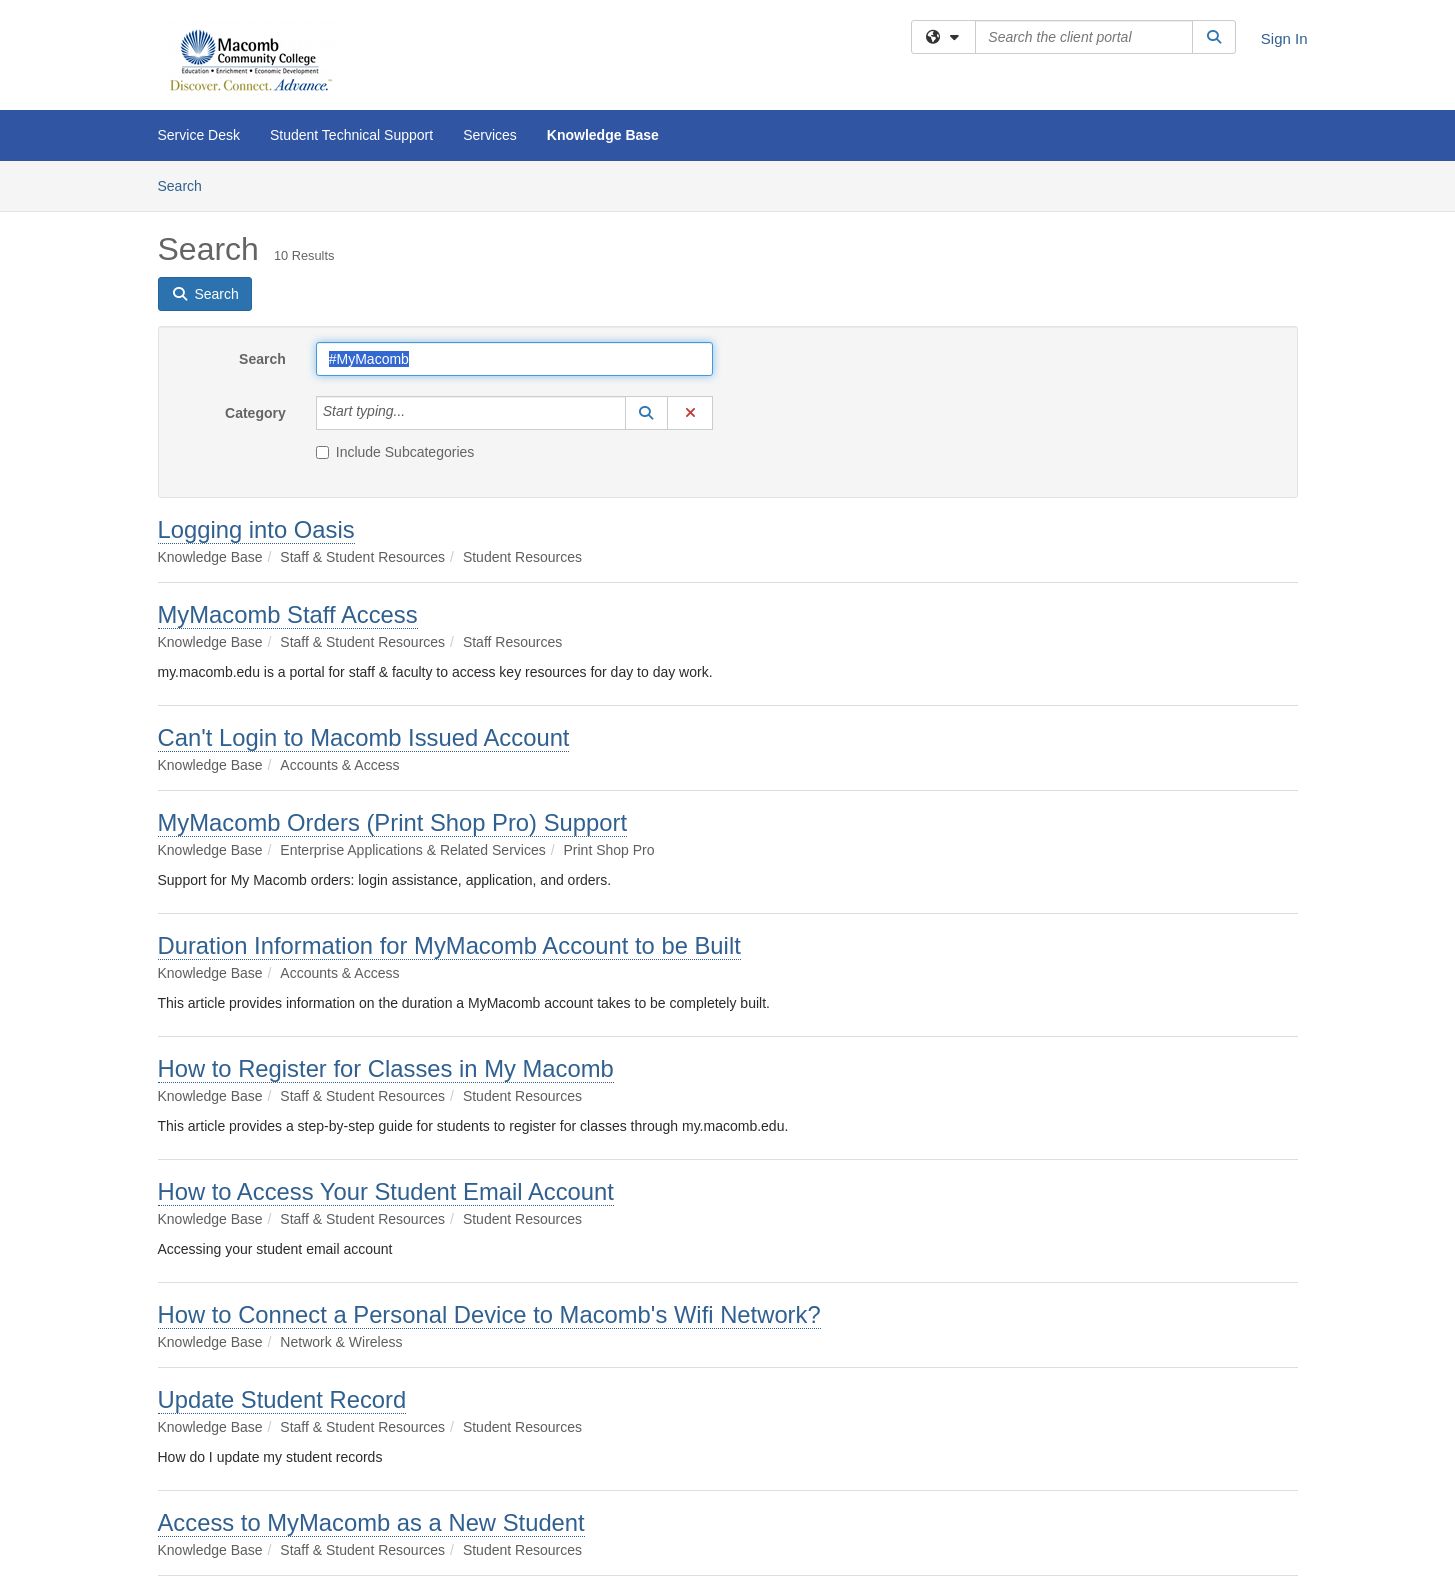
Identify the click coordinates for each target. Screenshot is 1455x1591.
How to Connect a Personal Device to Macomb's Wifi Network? (489, 1314)
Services (490, 135)
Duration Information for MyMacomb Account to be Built (449, 945)
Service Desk (199, 135)
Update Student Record (282, 1399)
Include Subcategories (395, 452)
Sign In (1284, 38)
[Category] (416, 413)
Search (187, 184)
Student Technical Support (351, 135)
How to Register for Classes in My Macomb (386, 1068)
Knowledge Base (603, 135)
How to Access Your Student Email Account (386, 1191)
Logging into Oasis (256, 529)
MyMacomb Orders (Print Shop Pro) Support (393, 822)
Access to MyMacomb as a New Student (371, 1522)
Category (255, 413)
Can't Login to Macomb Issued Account (364, 737)
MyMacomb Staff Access (288, 614)
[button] (647, 413)
